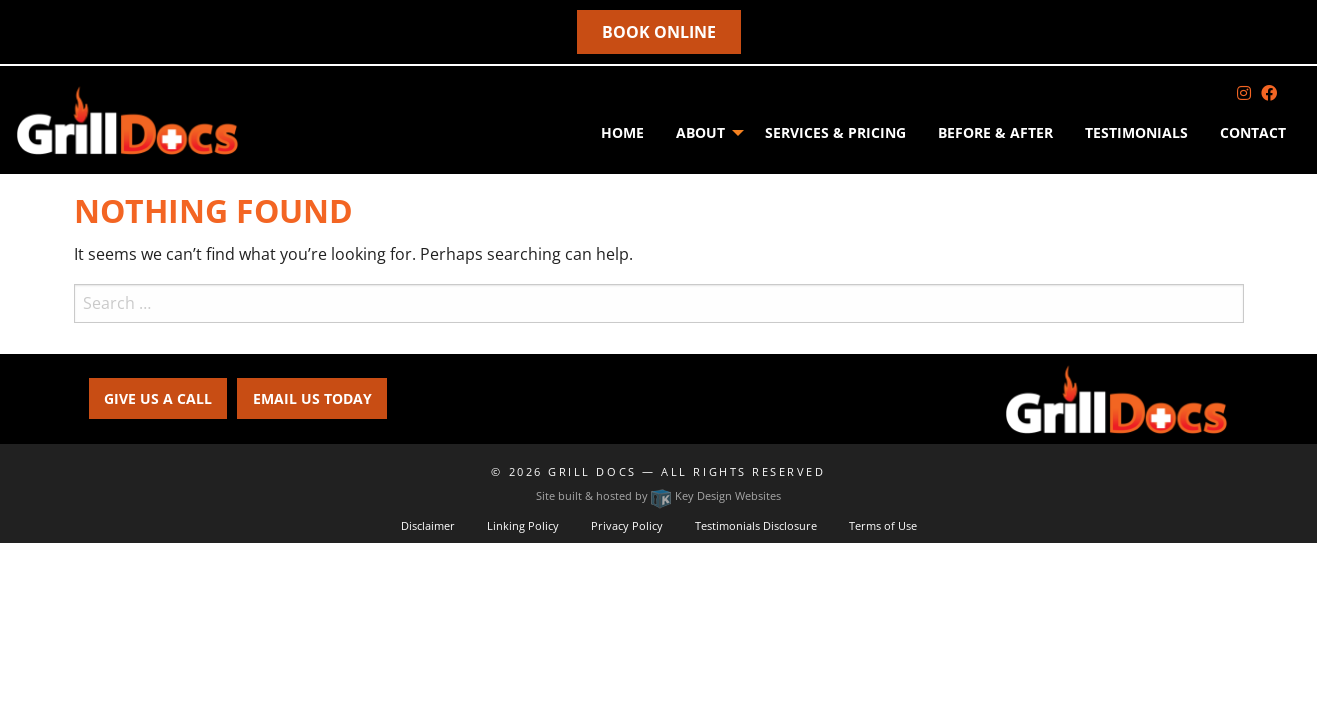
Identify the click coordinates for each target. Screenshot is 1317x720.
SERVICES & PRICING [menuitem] (835, 132)
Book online (659, 32)
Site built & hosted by (658, 495)
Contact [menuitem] (1253, 132)
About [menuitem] (700, 132)
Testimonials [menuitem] (1136, 132)
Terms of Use (883, 525)
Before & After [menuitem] (995, 132)
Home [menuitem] (622, 132)
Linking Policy (523, 525)
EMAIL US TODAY (312, 398)
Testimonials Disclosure (756, 525)
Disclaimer (428, 525)
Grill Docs (592, 471)
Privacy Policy (627, 525)
